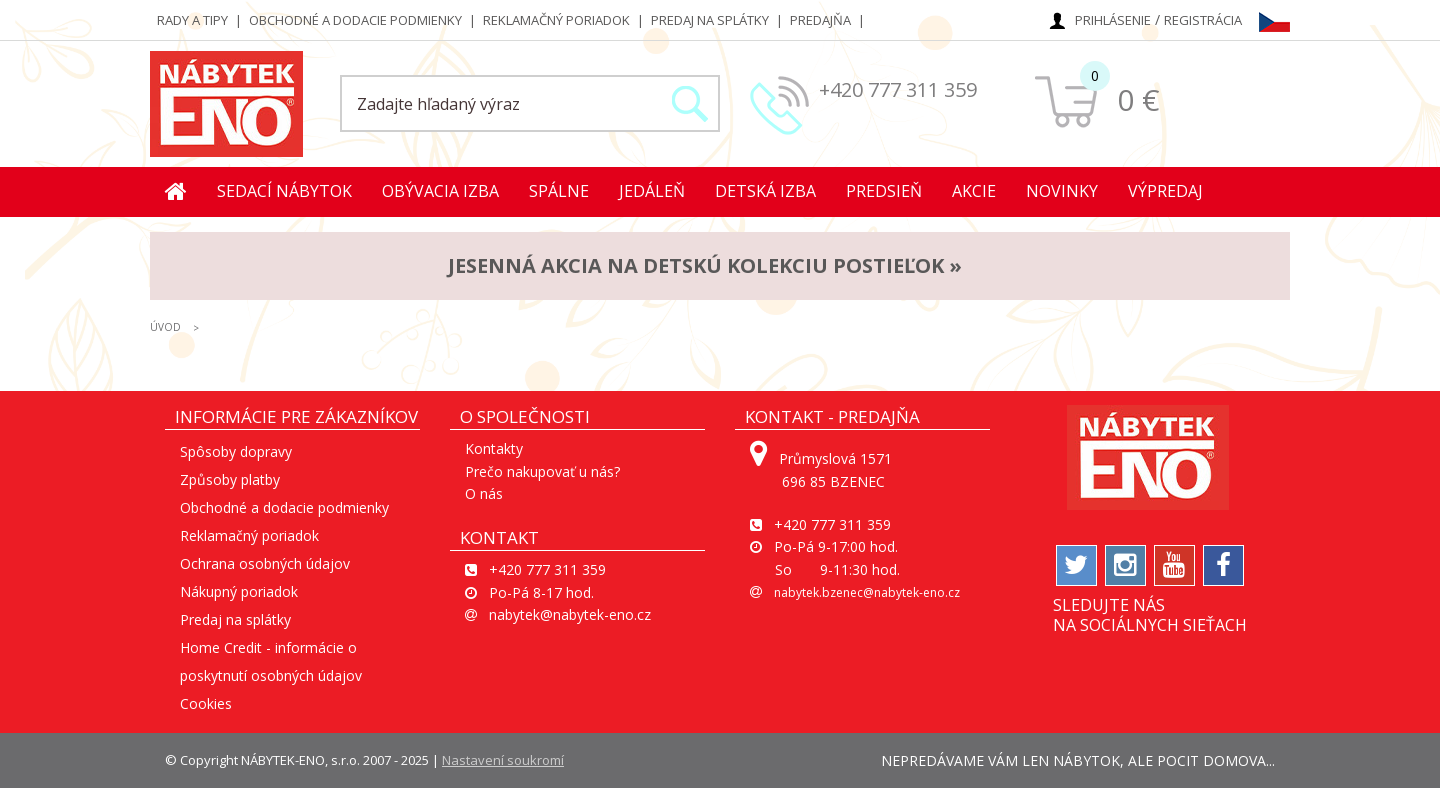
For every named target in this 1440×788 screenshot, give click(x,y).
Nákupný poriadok (239, 591)
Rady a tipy (192, 20)
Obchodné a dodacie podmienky (355, 20)
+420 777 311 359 (898, 89)
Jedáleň (652, 191)
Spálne (559, 191)
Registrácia (1203, 20)
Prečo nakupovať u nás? (542, 471)
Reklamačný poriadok (556, 20)
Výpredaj (1165, 191)
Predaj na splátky (710, 20)
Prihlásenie (1113, 20)
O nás (484, 493)
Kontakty (494, 448)
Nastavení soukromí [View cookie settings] (503, 760)
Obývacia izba (440, 191)
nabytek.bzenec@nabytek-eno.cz (867, 592)
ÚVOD (165, 327)
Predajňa (820, 20)
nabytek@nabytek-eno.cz (570, 614)
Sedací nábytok (284, 191)
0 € (1138, 99)
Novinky (1062, 191)
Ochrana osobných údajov (265, 563)
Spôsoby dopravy (236, 451)
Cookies (206, 703)
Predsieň (884, 191)
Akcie (974, 191)
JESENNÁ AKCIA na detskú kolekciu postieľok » (705, 265)
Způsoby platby (230, 479)
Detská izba (765, 191)
